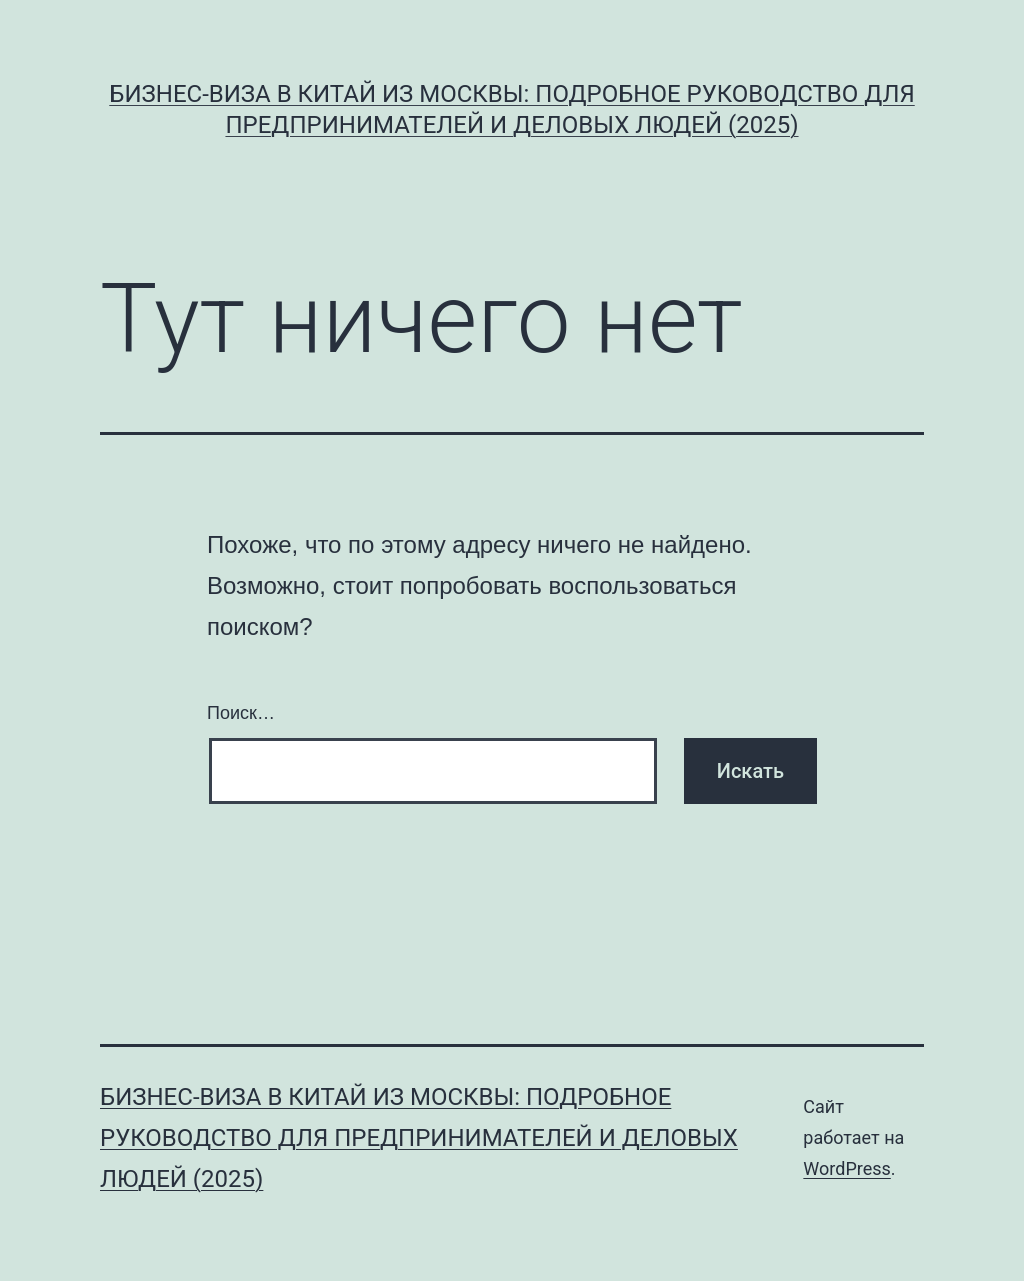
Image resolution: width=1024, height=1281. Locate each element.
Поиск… (241, 713)
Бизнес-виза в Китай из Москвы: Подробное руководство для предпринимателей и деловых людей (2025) (419, 1138)
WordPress (846, 1168)
